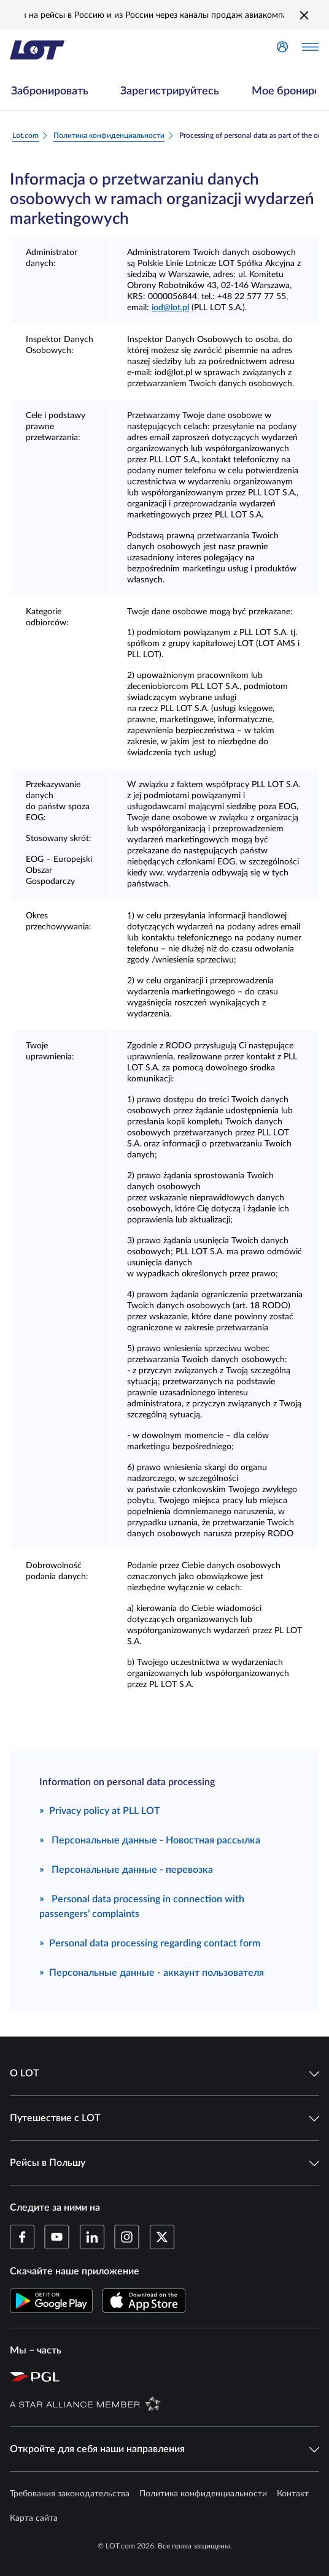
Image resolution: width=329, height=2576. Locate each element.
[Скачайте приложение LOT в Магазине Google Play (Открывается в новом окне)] (51, 2300)
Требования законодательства (70, 2494)
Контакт (293, 2494)
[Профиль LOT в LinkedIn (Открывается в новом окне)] (91, 2237)
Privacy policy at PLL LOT (99, 1810)
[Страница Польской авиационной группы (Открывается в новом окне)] (167, 2376)
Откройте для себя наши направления (164, 2449)
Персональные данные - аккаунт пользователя (151, 1971)
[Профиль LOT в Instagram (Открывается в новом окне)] (126, 2237)
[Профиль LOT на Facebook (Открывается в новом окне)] (22, 2237)
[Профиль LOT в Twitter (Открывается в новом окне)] (161, 2237)
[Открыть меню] (310, 50)
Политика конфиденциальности (203, 2494)
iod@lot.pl (170, 307)
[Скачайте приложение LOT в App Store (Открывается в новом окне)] (144, 2300)
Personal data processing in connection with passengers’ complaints (141, 1905)
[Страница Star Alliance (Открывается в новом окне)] (167, 2403)
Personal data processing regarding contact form (149, 1942)
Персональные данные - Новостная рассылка (149, 1839)
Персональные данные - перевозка (126, 1868)
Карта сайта (34, 2518)
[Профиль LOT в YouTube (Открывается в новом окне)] (56, 2237)
